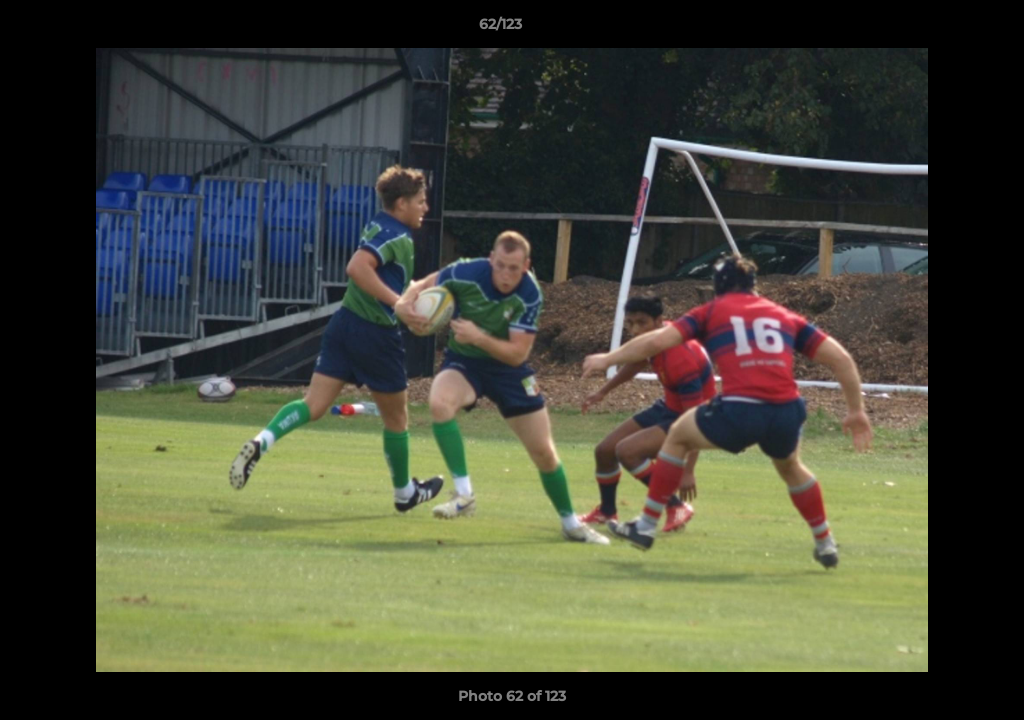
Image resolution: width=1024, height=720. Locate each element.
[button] (940, 29)
